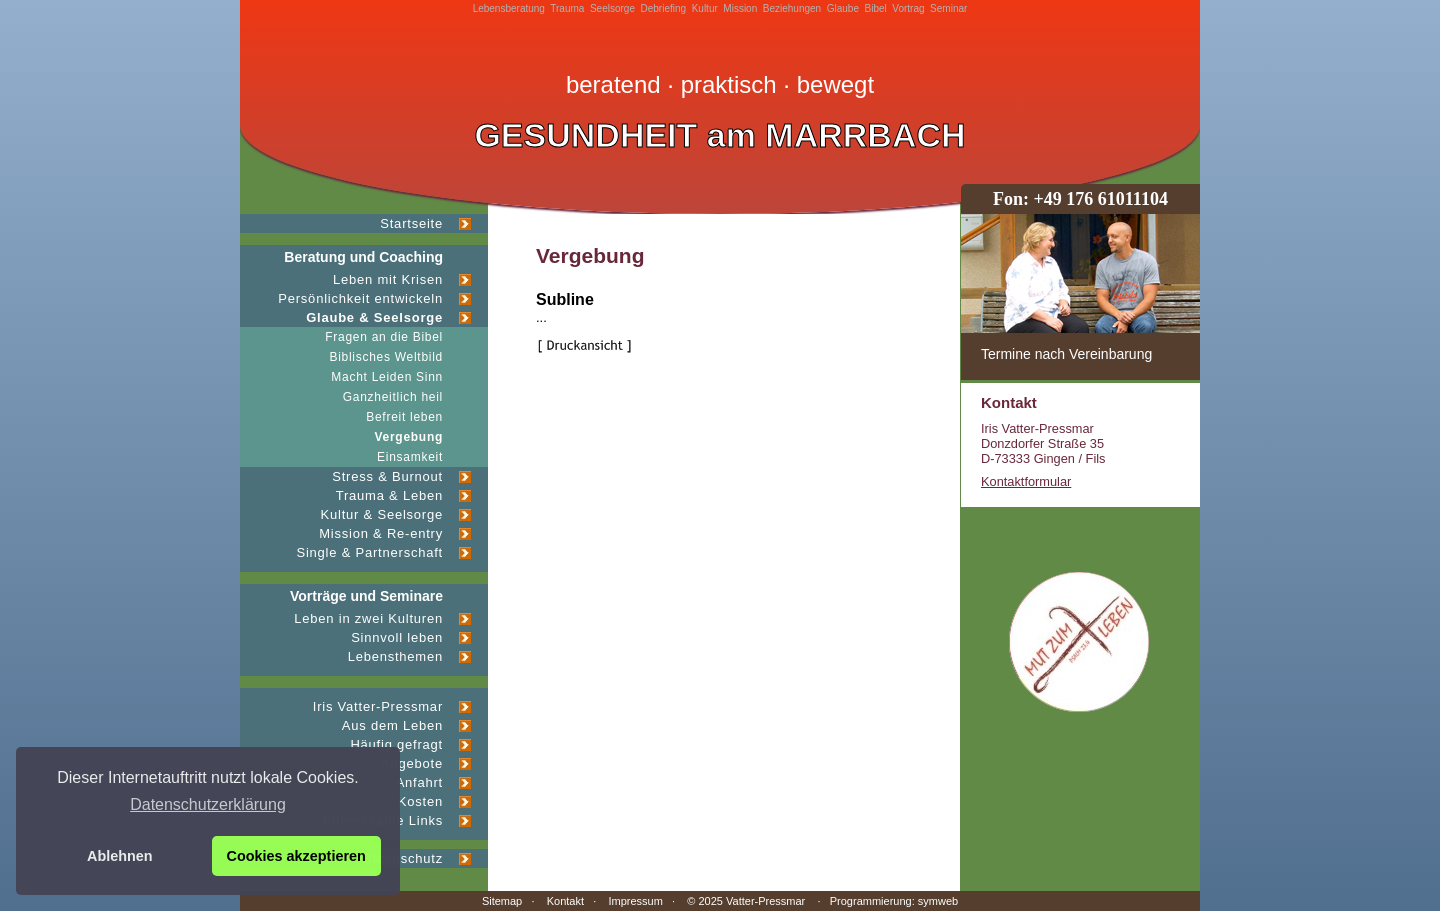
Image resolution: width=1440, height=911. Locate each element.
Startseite (411, 223)
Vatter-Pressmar (765, 901)
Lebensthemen (395, 656)
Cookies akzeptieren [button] (296, 856)
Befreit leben (404, 417)
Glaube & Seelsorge (374, 317)
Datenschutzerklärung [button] (208, 804)
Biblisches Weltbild (386, 357)
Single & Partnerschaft (369, 552)
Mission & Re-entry (381, 533)
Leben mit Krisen (388, 279)
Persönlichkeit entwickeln (360, 298)
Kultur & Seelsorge (382, 514)
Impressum (635, 901)
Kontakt (565, 901)
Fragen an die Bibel (384, 337)
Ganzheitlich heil (393, 397)
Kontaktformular (1026, 481)
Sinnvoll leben (397, 637)
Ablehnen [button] (120, 856)
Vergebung (409, 437)
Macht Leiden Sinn (387, 377)
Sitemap (502, 901)
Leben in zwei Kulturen (368, 618)
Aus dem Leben (392, 725)
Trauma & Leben (389, 495)
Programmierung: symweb (894, 901)
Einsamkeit (410, 457)
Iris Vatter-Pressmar (378, 706)
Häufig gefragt (396, 744)
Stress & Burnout (387, 476)
